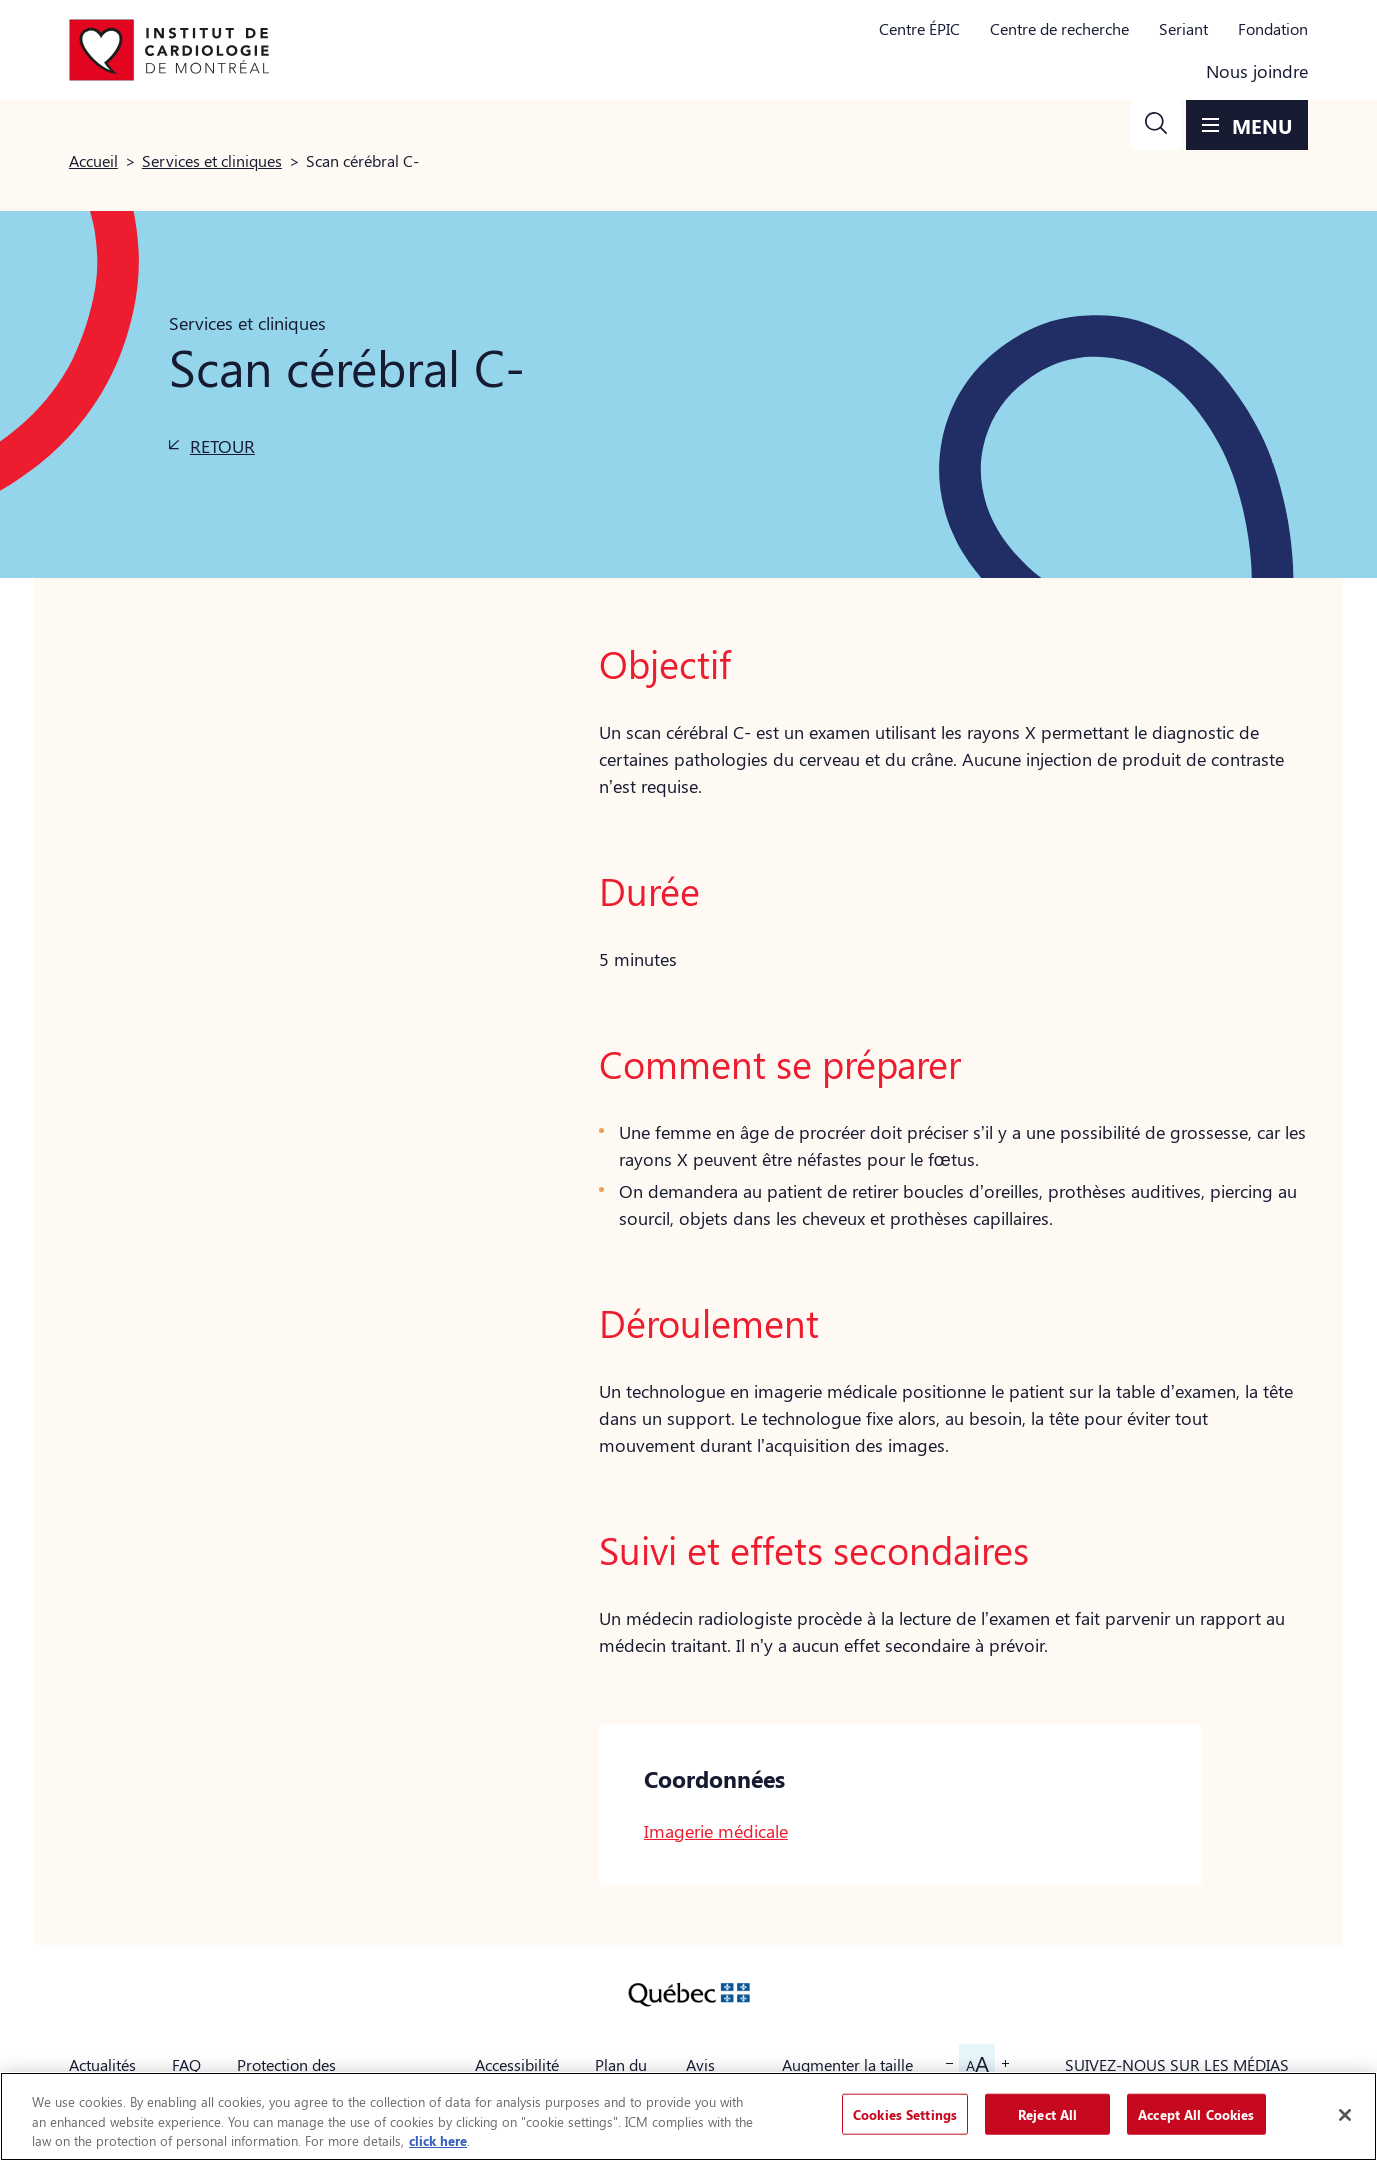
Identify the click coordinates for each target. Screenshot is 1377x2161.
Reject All (1047, 2113)
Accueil (93, 160)
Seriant (1183, 28)
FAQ (186, 2064)
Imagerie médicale (716, 1831)
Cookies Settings (905, 2113)
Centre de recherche (1059, 28)
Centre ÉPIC (919, 28)
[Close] (1345, 2115)
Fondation (1273, 28)
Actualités (102, 2064)
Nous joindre (1257, 71)
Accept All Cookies (1196, 2113)
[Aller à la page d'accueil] (169, 50)
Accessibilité (517, 2064)
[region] (688, 2116)
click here (438, 2140)
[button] (1156, 125)
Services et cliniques (212, 160)
